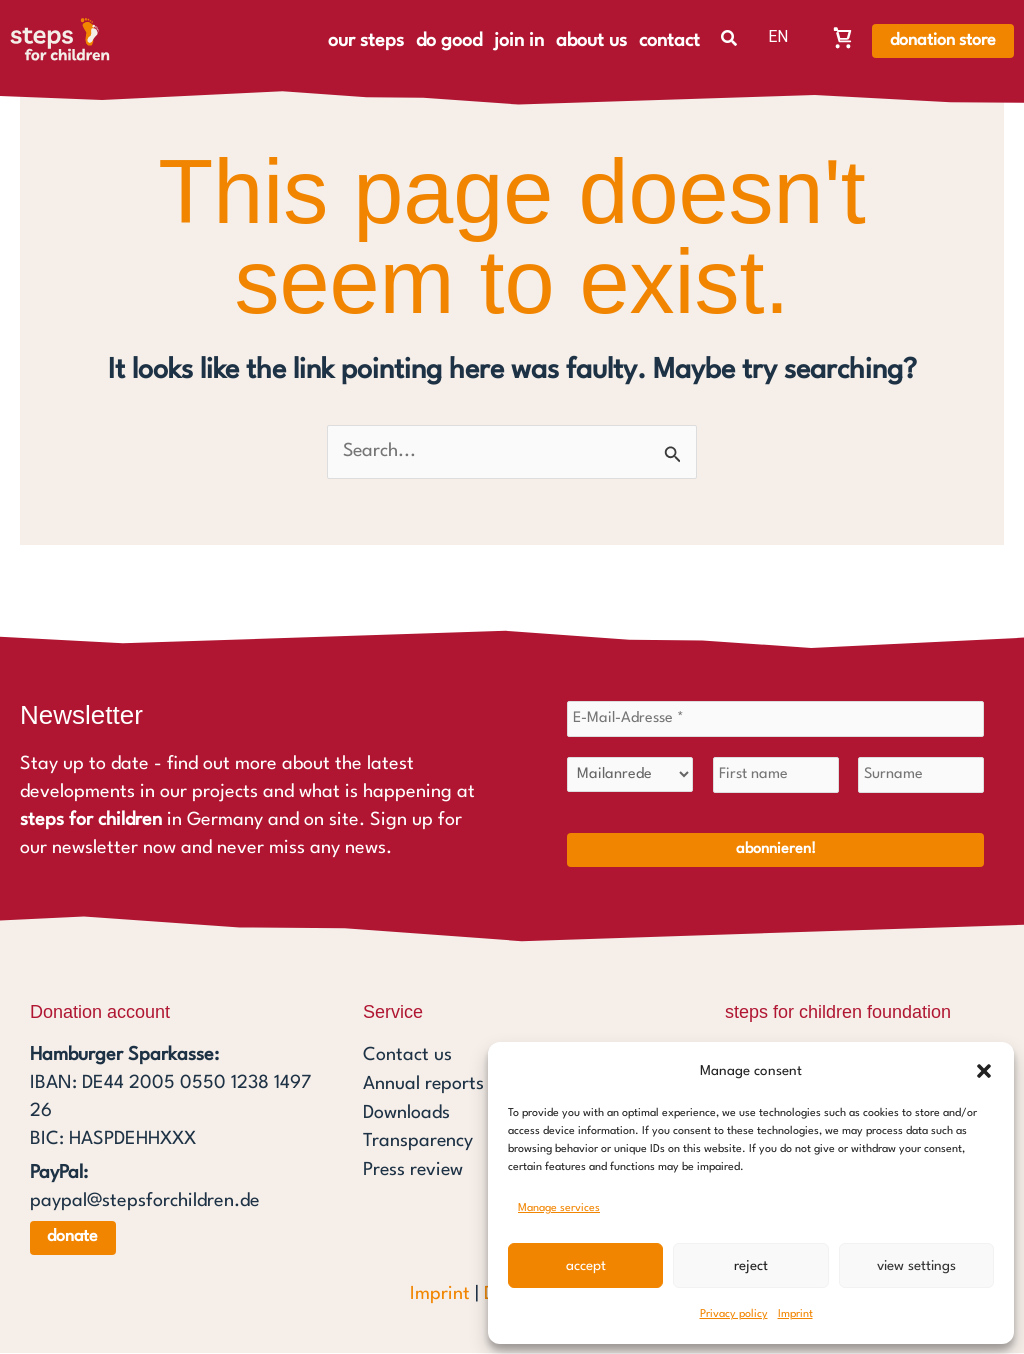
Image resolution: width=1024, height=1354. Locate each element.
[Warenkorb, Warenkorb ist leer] (843, 37)
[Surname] (921, 776)
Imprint (795, 1314)
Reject (751, 1266)
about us (591, 41)
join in (519, 41)
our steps (366, 41)
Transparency (418, 1140)
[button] (984, 1071)
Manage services (559, 1208)
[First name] (776, 776)
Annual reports (424, 1084)
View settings (916, 1266)
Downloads (406, 1112)
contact (669, 41)
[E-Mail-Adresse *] (775, 720)
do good (449, 41)
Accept (586, 1266)
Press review (414, 1168)
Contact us (407, 1056)
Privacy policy (734, 1314)
